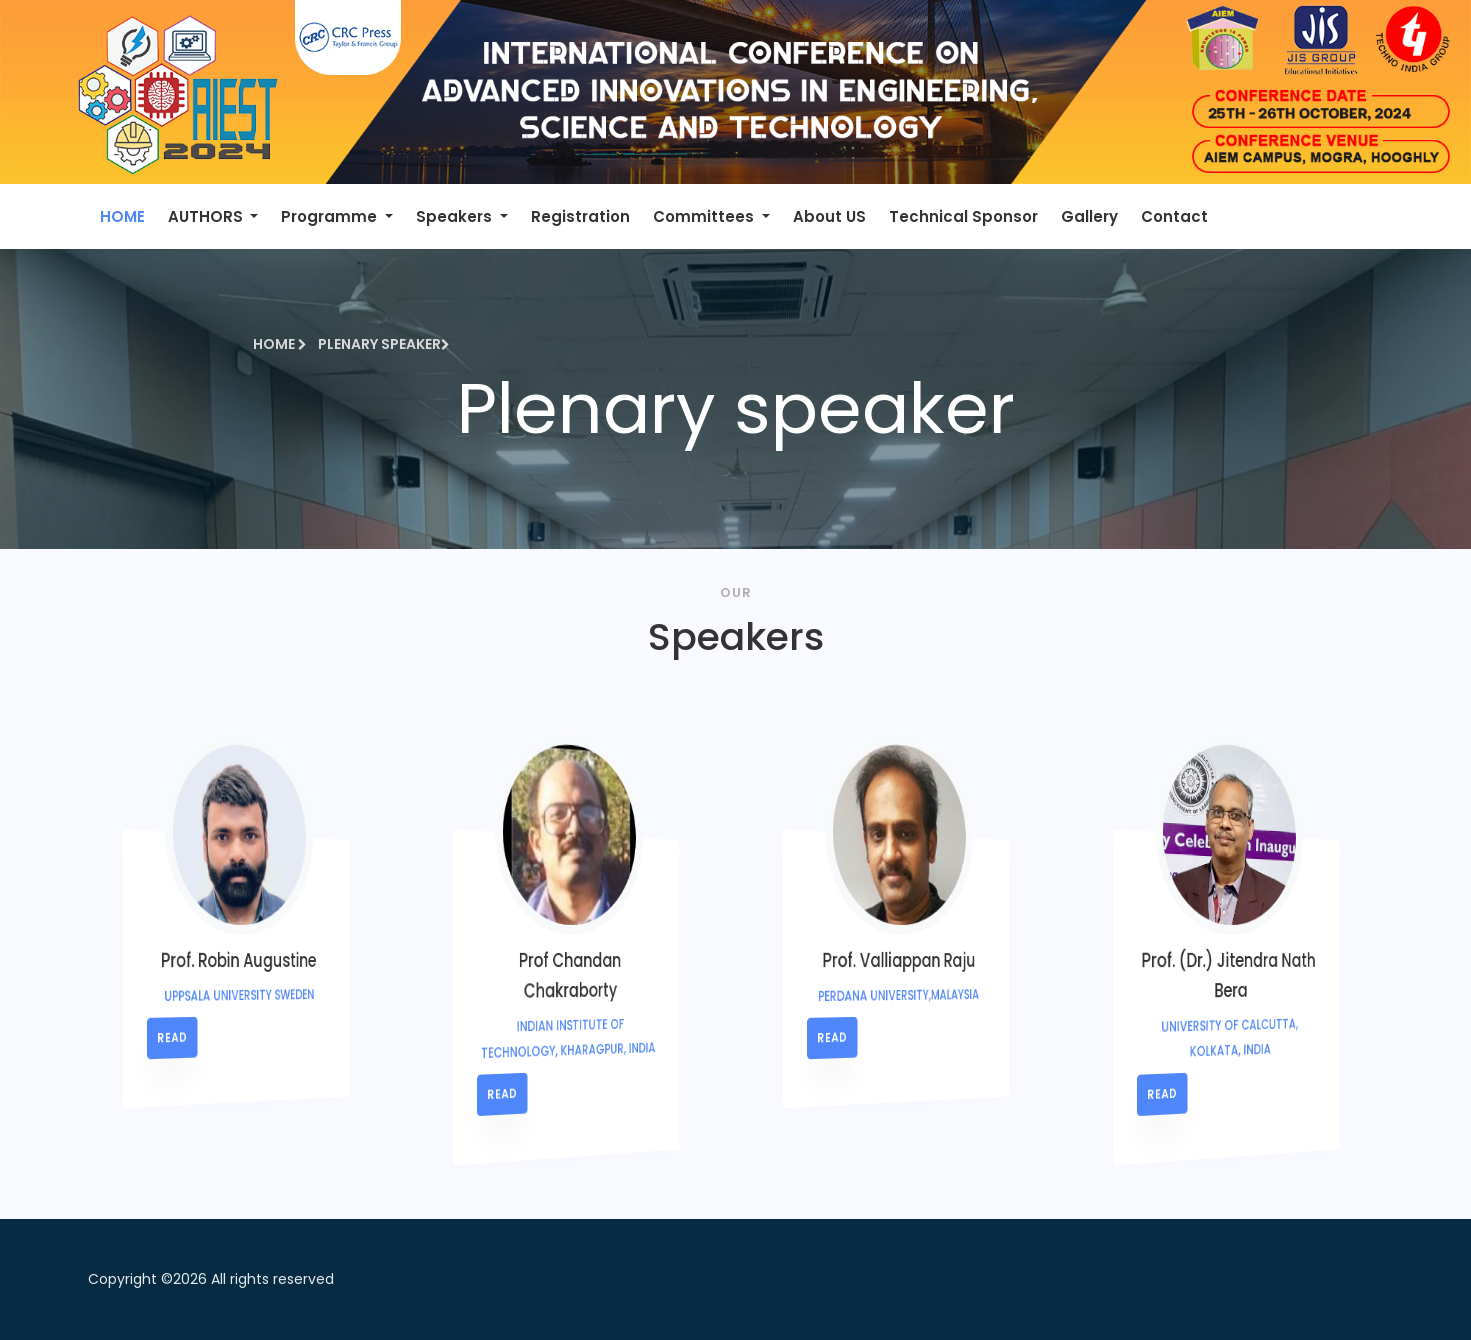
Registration (580, 216)
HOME (122, 216)
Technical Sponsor (963, 216)
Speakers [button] (456, 216)
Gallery (1089, 216)
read (226, 1038)
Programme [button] (331, 216)
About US (829, 216)
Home (280, 344)
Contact (1174, 216)
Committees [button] (705, 216)
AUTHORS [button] (207, 216)
